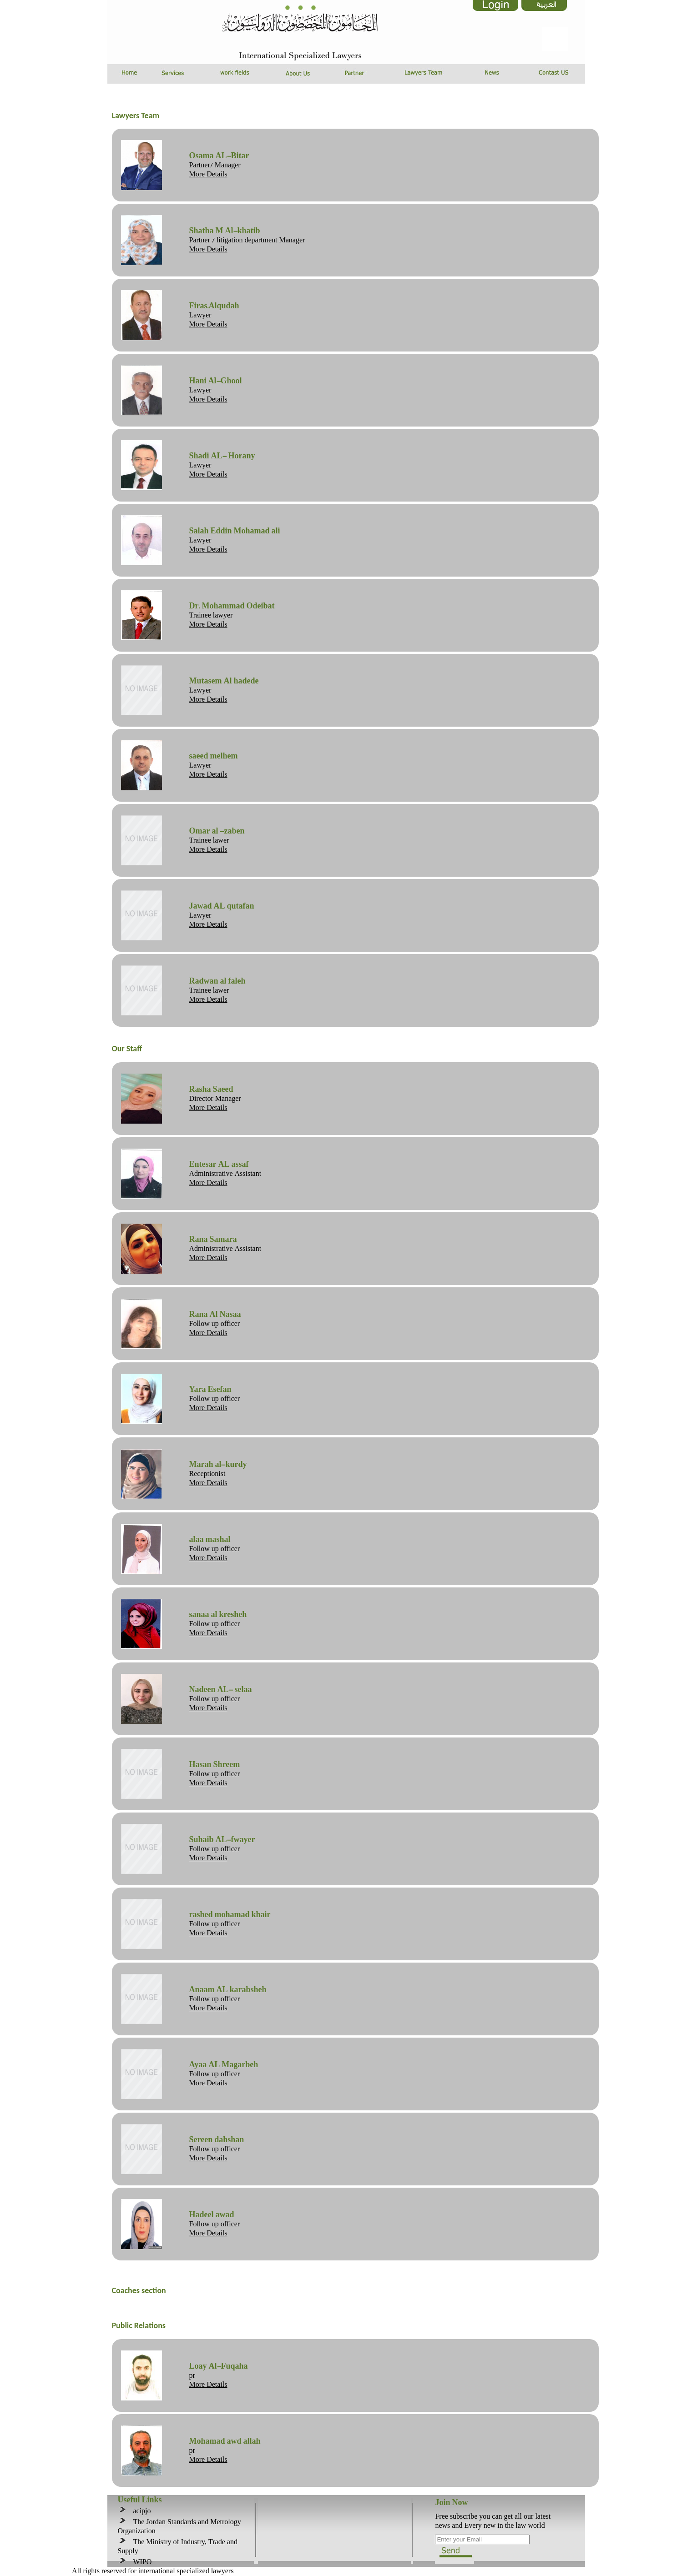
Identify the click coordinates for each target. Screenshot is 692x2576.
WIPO (140, 2562)
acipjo (139, 2511)
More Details (208, 174)
